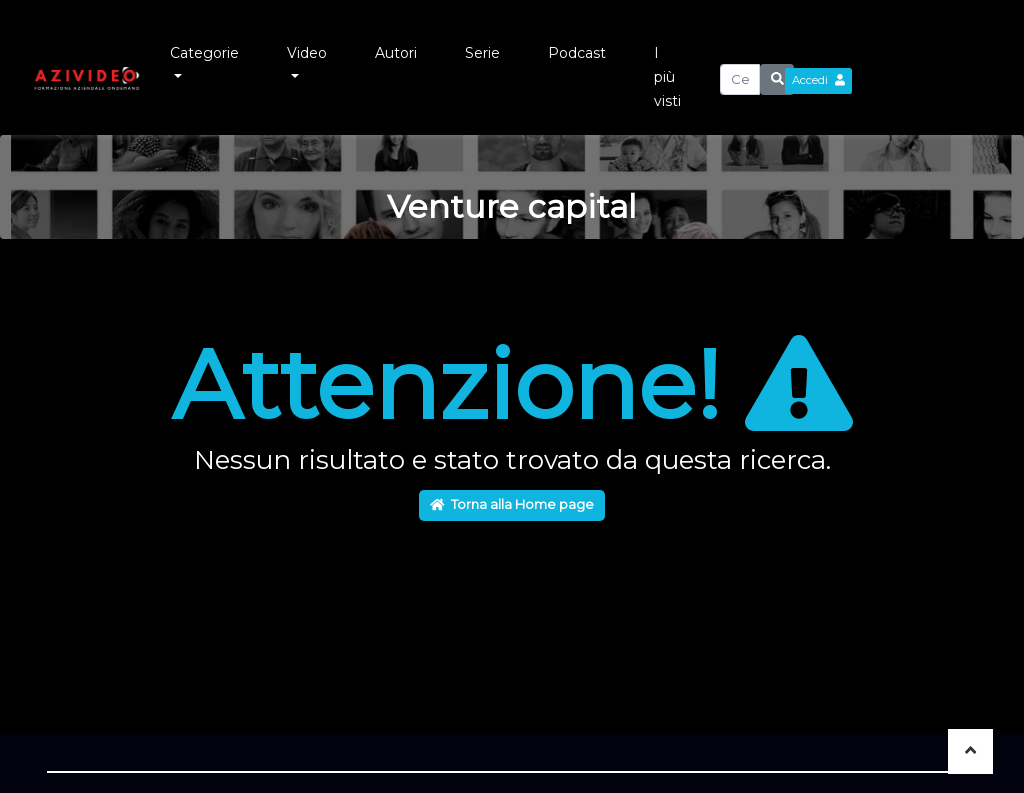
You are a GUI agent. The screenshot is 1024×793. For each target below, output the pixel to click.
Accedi (818, 80)
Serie (482, 53)
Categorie (204, 53)
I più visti (667, 77)
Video (307, 53)
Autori (396, 53)
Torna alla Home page (512, 504)
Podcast (577, 53)
